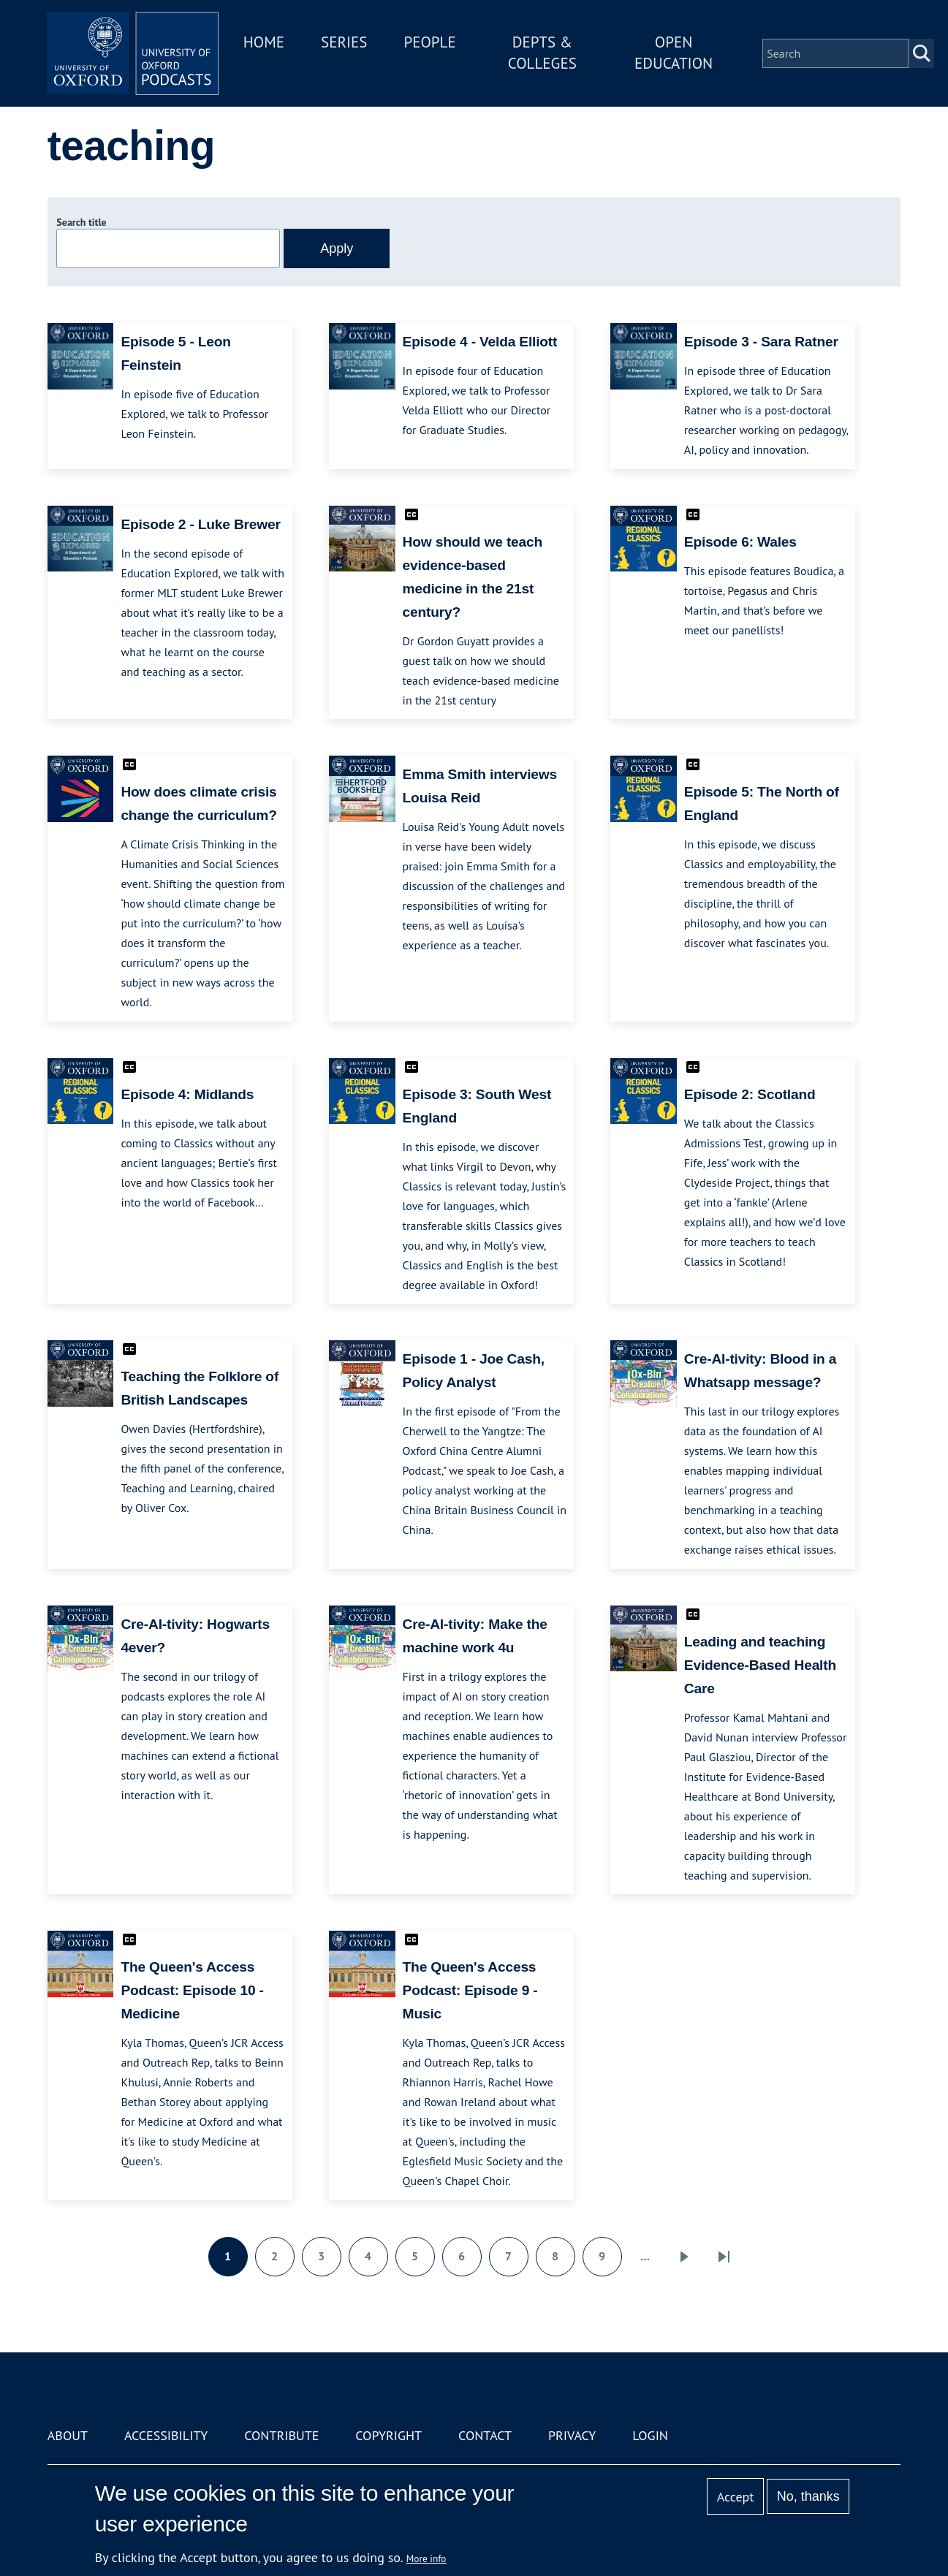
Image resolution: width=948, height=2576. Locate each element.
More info (426, 2558)
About (68, 2435)
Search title (81, 222)
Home (268, 43)
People (434, 43)
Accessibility (166, 2435)
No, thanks (808, 2496)
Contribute (281, 2435)
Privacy (572, 2435)
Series (348, 43)
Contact (485, 2435)
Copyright (388, 2435)
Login (650, 2435)
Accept (735, 2496)
